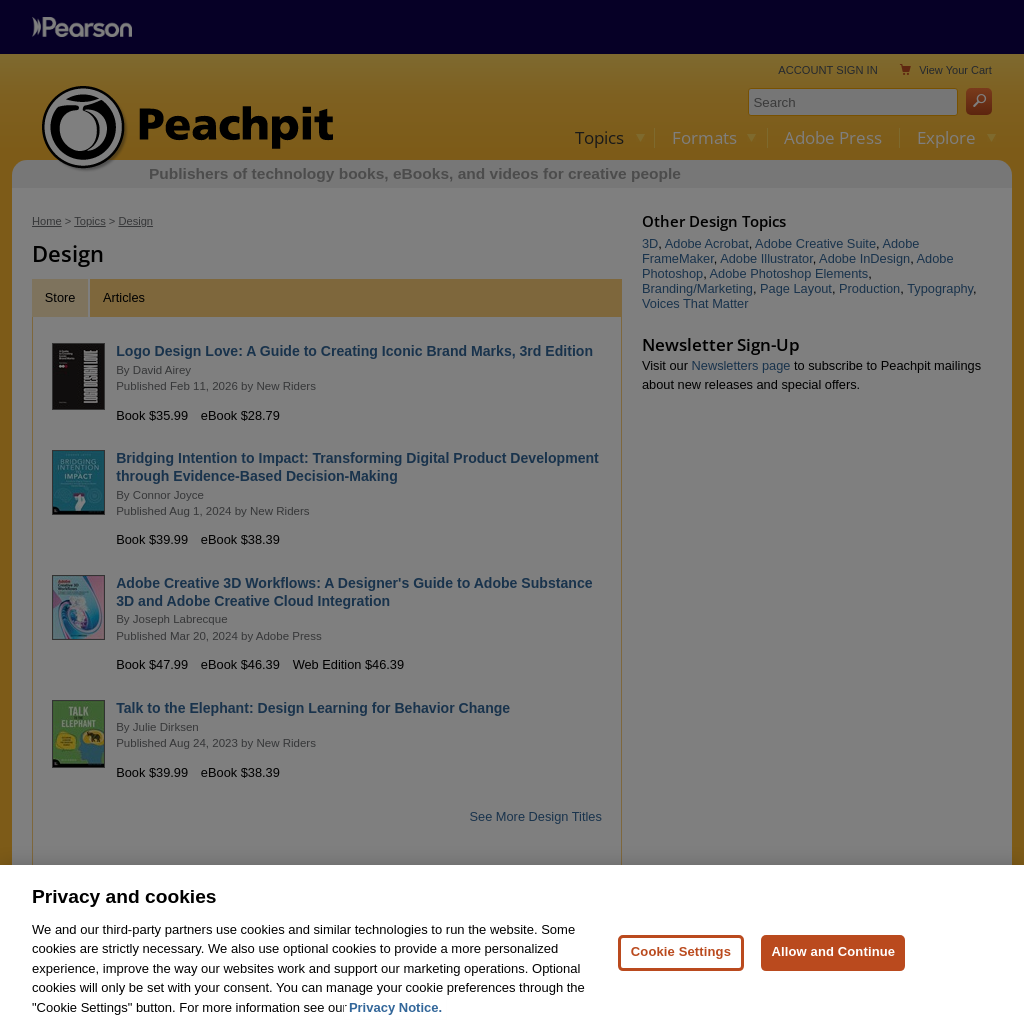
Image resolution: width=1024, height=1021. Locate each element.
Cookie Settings (681, 972)
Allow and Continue (833, 972)
